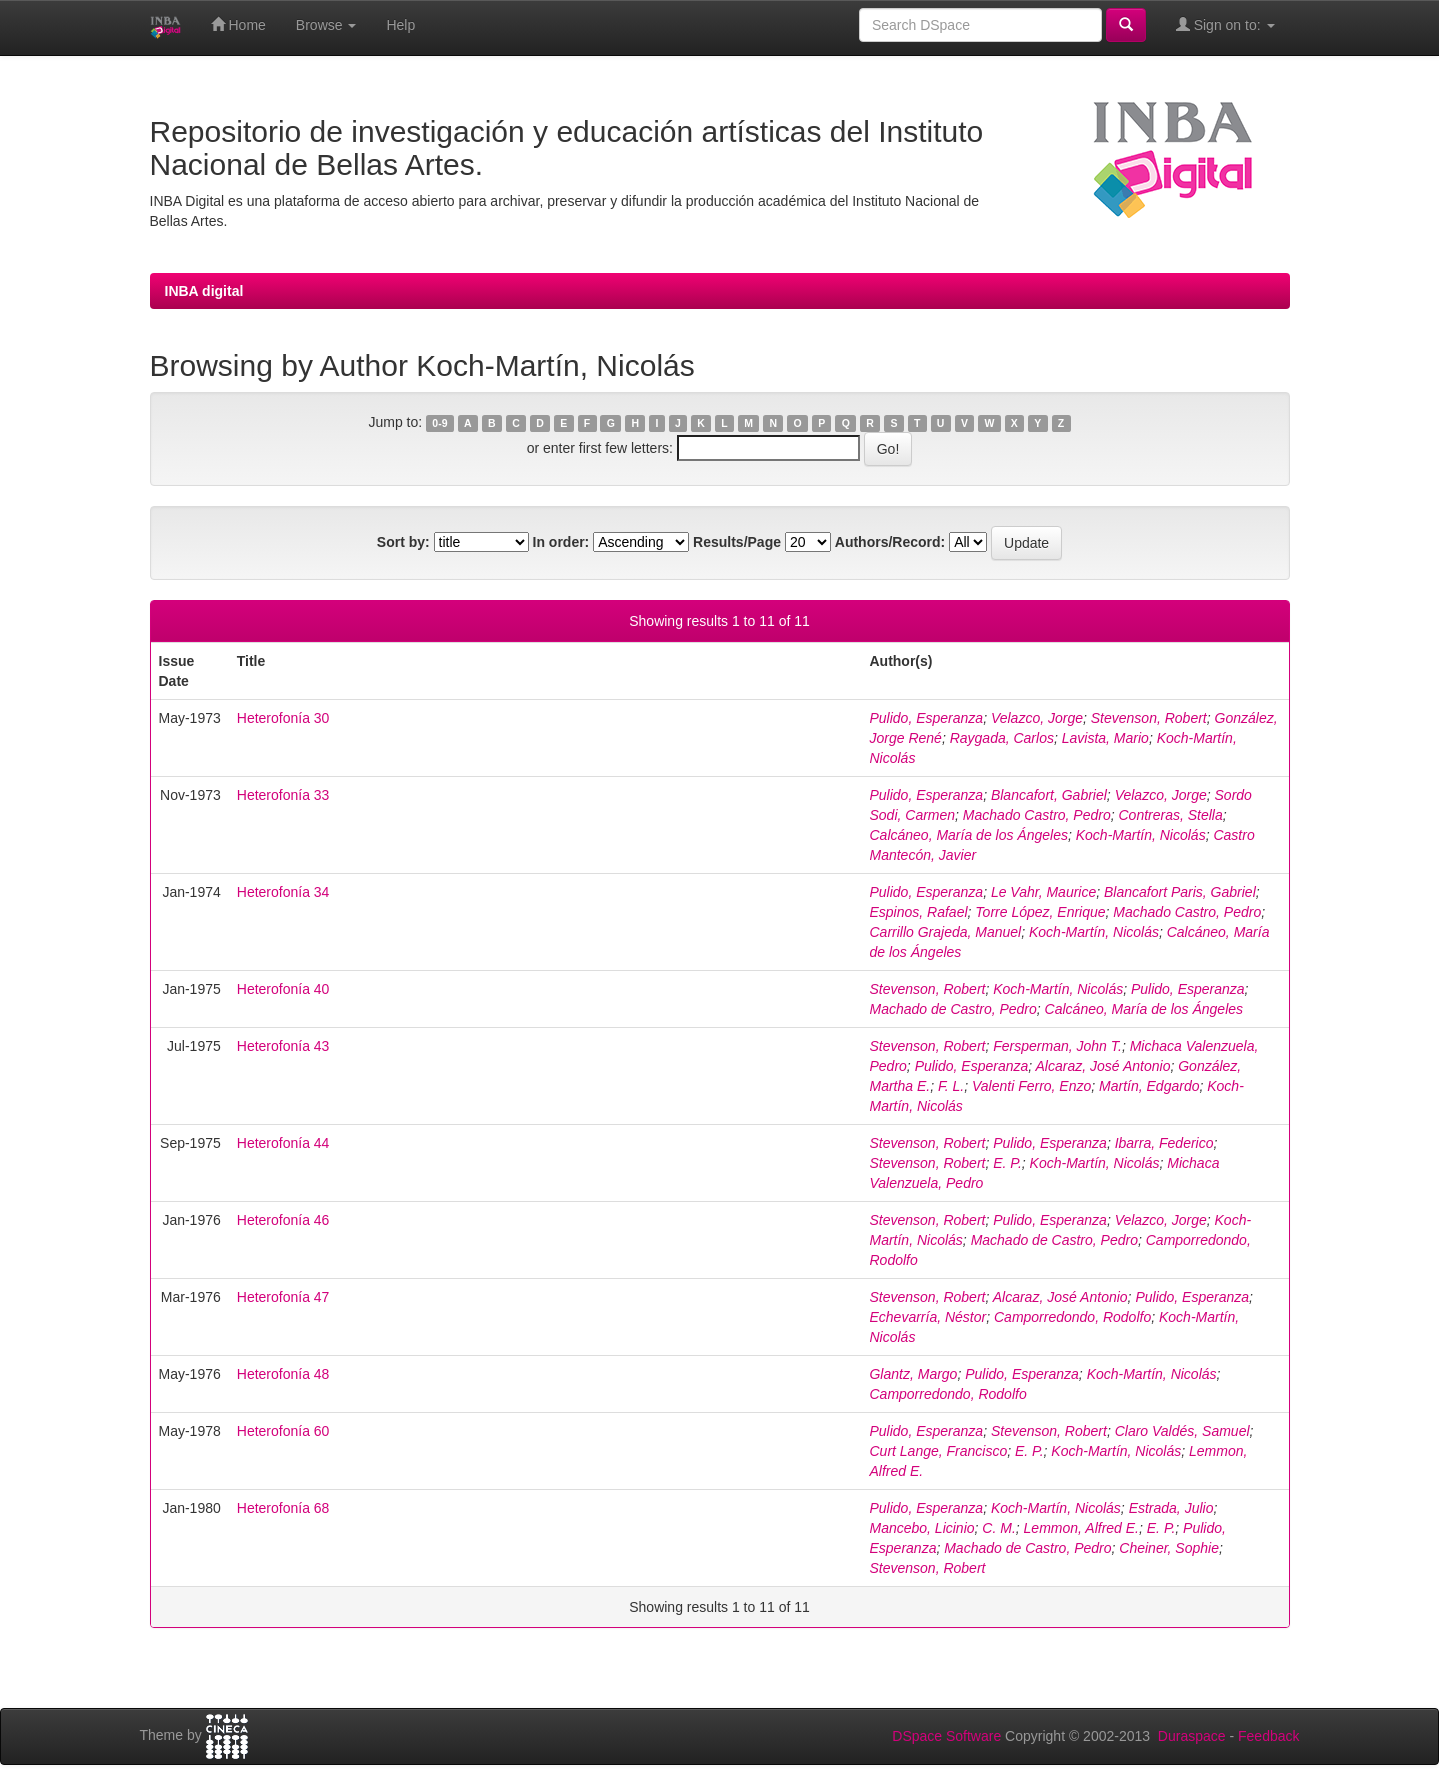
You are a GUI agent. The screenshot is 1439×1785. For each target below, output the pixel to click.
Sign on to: (1225, 24)
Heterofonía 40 (283, 989)
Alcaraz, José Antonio (1103, 1066)
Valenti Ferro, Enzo (1031, 1086)
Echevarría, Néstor (927, 1317)
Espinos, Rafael (918, 912)
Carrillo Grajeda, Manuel (945, 932)
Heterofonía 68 (283, 1508)
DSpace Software (946, 1736)
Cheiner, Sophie (1169, 1548)
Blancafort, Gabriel (1049, 795)
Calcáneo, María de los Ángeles (968, 835)
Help (400, 25)
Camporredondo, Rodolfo (1072, 1317)
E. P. (1007, 1163)
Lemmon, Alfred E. (1081, 1528)
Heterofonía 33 (283, 795)
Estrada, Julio (1171, 1508)
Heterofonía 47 (283, 1297)
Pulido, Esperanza (926, 718)
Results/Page (737, 542)
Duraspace (1192, 1736)
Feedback (1268, 1736)
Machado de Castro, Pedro (952, 1009)
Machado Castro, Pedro (1037, 815)
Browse (326, 25)
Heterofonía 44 (283, 1143)
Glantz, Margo (913, 1374)
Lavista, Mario (1105, 738)
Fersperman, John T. (1057, 1046)
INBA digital (204, 291)
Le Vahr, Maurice (1043, 892)
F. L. (951, 1086)
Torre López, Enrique (1040, 912)
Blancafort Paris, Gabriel (1180, 892)
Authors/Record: (890, 542)
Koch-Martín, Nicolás (1141, 835)
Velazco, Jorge (1037, 718)
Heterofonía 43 (283, 1046)
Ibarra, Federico (1164, 1143)
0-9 (439, 423)
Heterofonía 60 (283, 1431)
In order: (561, 542)
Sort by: (403, 542)
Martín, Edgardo (1149, 1086)
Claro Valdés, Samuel (1182, 1431)
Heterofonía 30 (283, 718)
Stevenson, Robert (1149, 718)
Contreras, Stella (1171, 815)
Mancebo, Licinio (921, 1528)
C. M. (998, 1528)
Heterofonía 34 (283, 892)
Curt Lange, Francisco (938, 1451)
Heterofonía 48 (283, 1374)
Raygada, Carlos (1002, 738)
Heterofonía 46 (283, 1220)
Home (238, 24)
